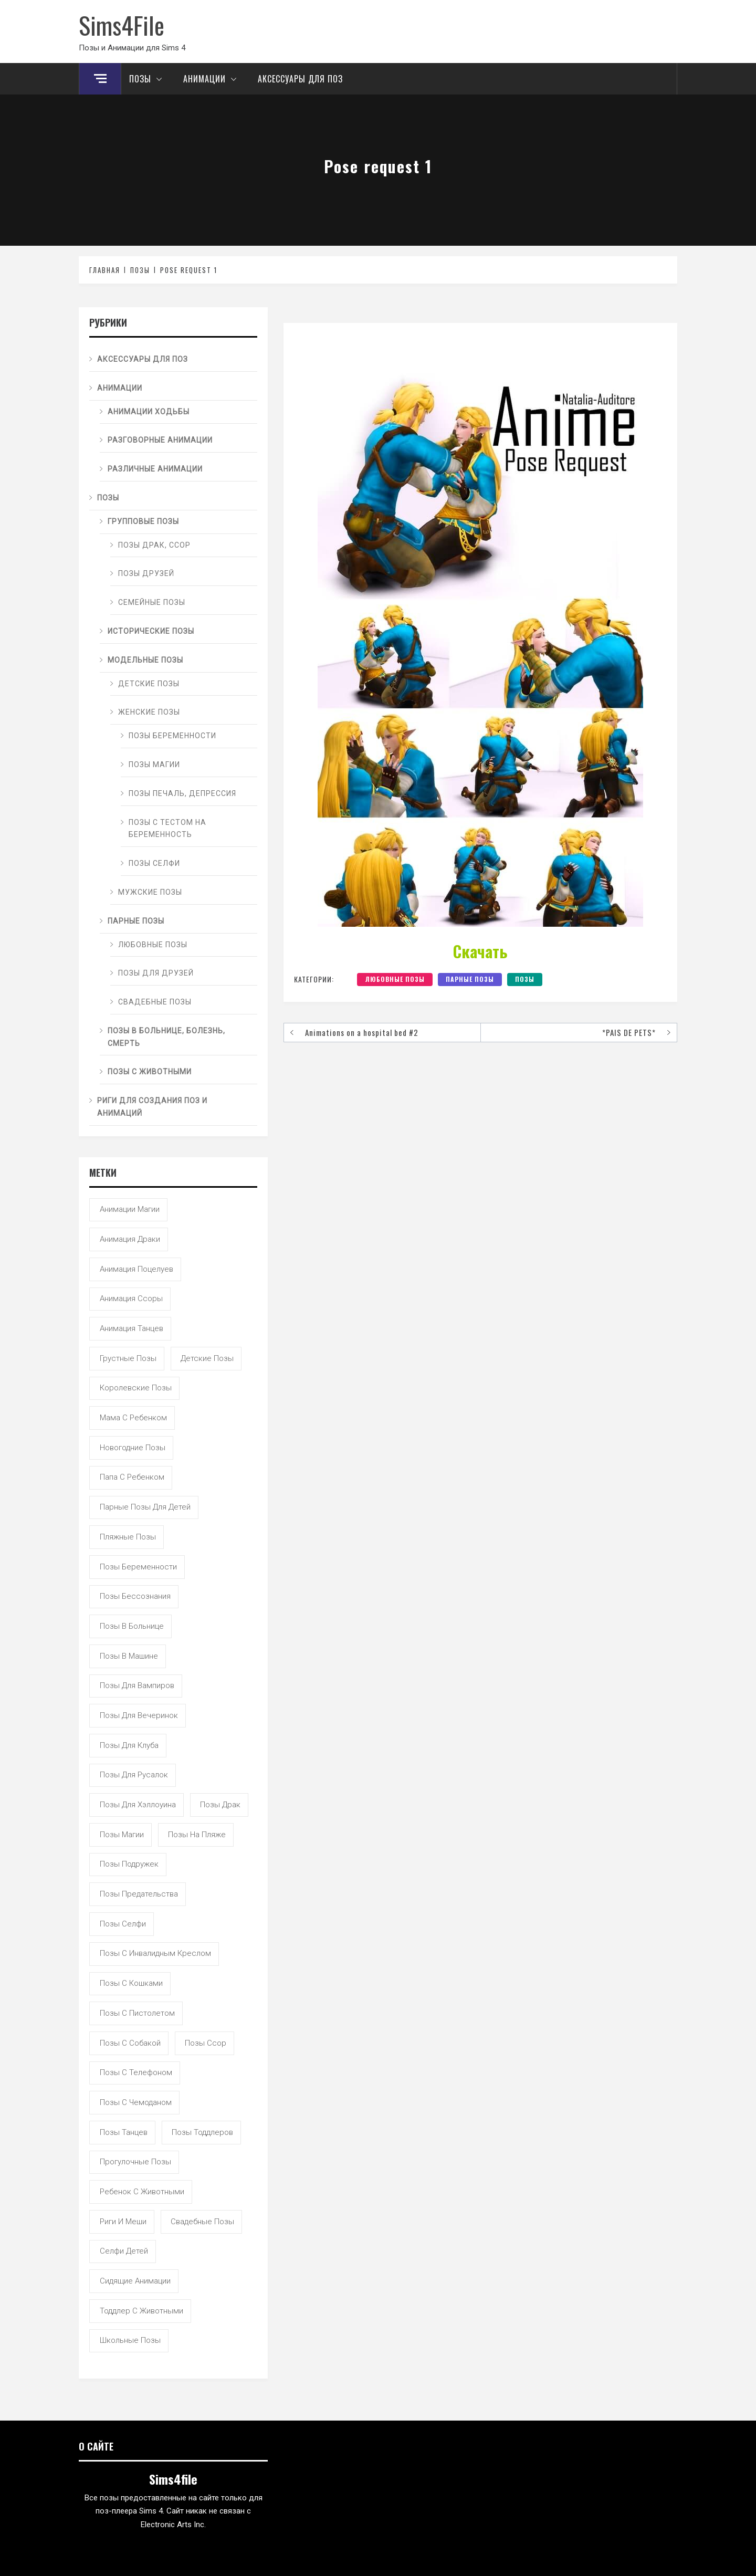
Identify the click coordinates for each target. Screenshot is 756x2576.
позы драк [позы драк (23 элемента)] (220, 1804)
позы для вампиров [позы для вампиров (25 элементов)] (137, 1685)
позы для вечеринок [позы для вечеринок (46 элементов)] (139, 1715)
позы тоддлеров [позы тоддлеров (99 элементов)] (202, 2132)
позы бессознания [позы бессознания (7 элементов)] (135, 1596)
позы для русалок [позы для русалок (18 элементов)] (134, 1774)
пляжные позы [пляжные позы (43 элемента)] (128, 1537)
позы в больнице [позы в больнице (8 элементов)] (132, 1626)
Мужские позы (150, 892)
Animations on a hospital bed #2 (361, 1032)
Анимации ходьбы (149, 411)
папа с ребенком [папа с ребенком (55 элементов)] (132, 1477)
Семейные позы (151, 602)
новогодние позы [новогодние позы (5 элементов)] (132, 1447)
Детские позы (149, 683)
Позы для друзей (156, 973)
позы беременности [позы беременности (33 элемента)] (138, 1567)
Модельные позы (145, 660)
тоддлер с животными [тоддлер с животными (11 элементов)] (141, 2311)
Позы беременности (172, 735)
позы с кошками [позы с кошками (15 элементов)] (131, 1983)
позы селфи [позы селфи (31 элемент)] (123, 1924)
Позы (148, 78)
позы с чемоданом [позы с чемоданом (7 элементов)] (136, 2102)
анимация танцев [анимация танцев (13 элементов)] (131, 1328)
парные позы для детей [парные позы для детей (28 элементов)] (145, 1507)
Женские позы (149, 712)
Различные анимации (155, 469)
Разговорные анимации (160, 440)
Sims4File (121, 25)
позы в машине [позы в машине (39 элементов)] (129, 1656)
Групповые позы (143, 521)
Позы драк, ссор (154, 545)
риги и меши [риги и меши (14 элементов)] (123, 2221)
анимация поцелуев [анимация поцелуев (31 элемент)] (136, 1269)
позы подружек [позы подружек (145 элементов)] (129, 1864)
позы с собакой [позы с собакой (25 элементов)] (130, 2043)
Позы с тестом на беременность (167, 828)
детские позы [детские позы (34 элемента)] (207, 1358)
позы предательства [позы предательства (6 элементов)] (139, 1894)
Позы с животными (150, 1071)
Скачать (480, 951)
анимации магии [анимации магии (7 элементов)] (130, 1209)
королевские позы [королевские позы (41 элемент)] (136, 1387)
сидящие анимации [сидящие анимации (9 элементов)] (135, 2281)
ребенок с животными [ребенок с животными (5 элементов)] (142, 2191)
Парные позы (470, 979)
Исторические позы (151, 631)
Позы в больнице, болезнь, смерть (166, 1037)
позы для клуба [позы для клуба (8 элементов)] (129, 1745)
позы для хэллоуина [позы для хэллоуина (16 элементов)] (138, 1804)
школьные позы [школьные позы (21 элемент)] (130, 2340)
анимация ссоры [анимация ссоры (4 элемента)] (131, 1298)
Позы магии (154, 764)
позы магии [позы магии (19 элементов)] (122, 1834)
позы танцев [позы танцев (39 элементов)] (124, 2132)
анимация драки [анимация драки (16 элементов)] (130, 1239)
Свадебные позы (155, 1002)
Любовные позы (395, 979)
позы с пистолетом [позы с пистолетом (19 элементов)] (137, 2013)
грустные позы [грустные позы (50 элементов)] (128, 1358)
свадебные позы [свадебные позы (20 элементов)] (202, 2221)
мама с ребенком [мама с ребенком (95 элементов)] (133, 1417)
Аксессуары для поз (300, 78)
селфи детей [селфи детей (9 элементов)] (124, 2251)
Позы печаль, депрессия (182, 793)
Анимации (212, 78)
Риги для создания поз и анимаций (152, 1106)
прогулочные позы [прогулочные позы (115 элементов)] (135, 2161)
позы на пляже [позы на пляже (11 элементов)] (197, 1834)
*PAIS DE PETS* (629, 1032)
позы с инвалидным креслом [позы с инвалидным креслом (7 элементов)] (155, 1953)
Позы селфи (154, 863)
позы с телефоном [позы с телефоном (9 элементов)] (136, 2072)
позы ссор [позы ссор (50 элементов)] (205, 2043)
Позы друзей (146, 573)
